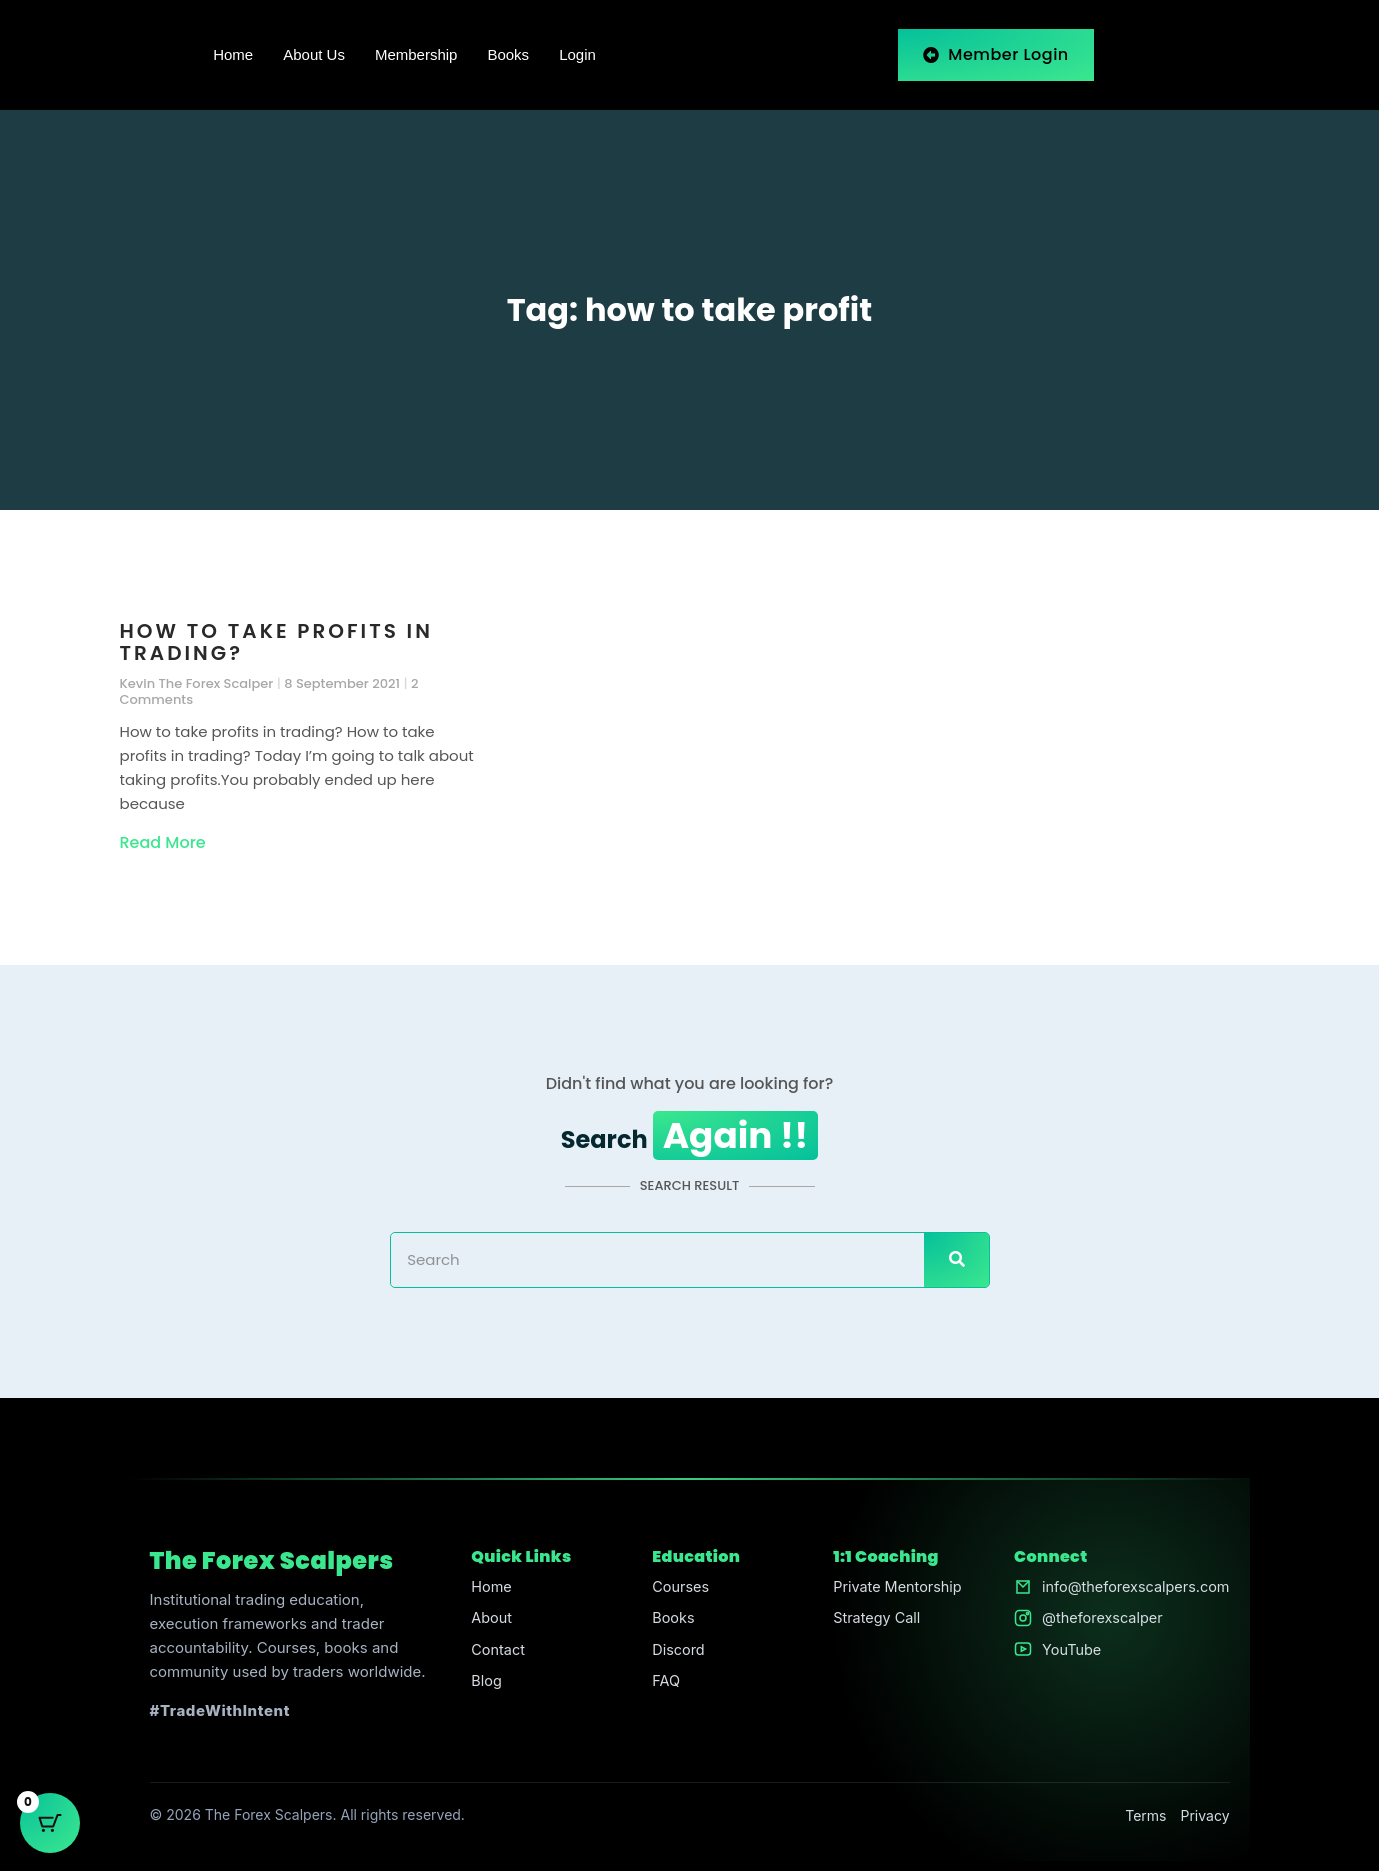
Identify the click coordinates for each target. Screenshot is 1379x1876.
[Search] (956, 1264)
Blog (484, 1687)
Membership (416, 54)
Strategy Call (872, 1623)
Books (508, 54)
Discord (675, 1655)
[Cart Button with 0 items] (50, 1826)
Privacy (1205, 1819)
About (489, 1623)
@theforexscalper (1097, 1623)
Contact (496, 1655)
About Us (314, 54)
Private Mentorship (894, 1591)
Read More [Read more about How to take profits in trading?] (163, 842)
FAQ (662, 1687)
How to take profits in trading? (276, 642)
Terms (1145, 1819)
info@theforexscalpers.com (1132, 1591)
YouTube (1066, 1655)
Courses (677, 1591)
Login (577, 54)
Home (233, 54)
